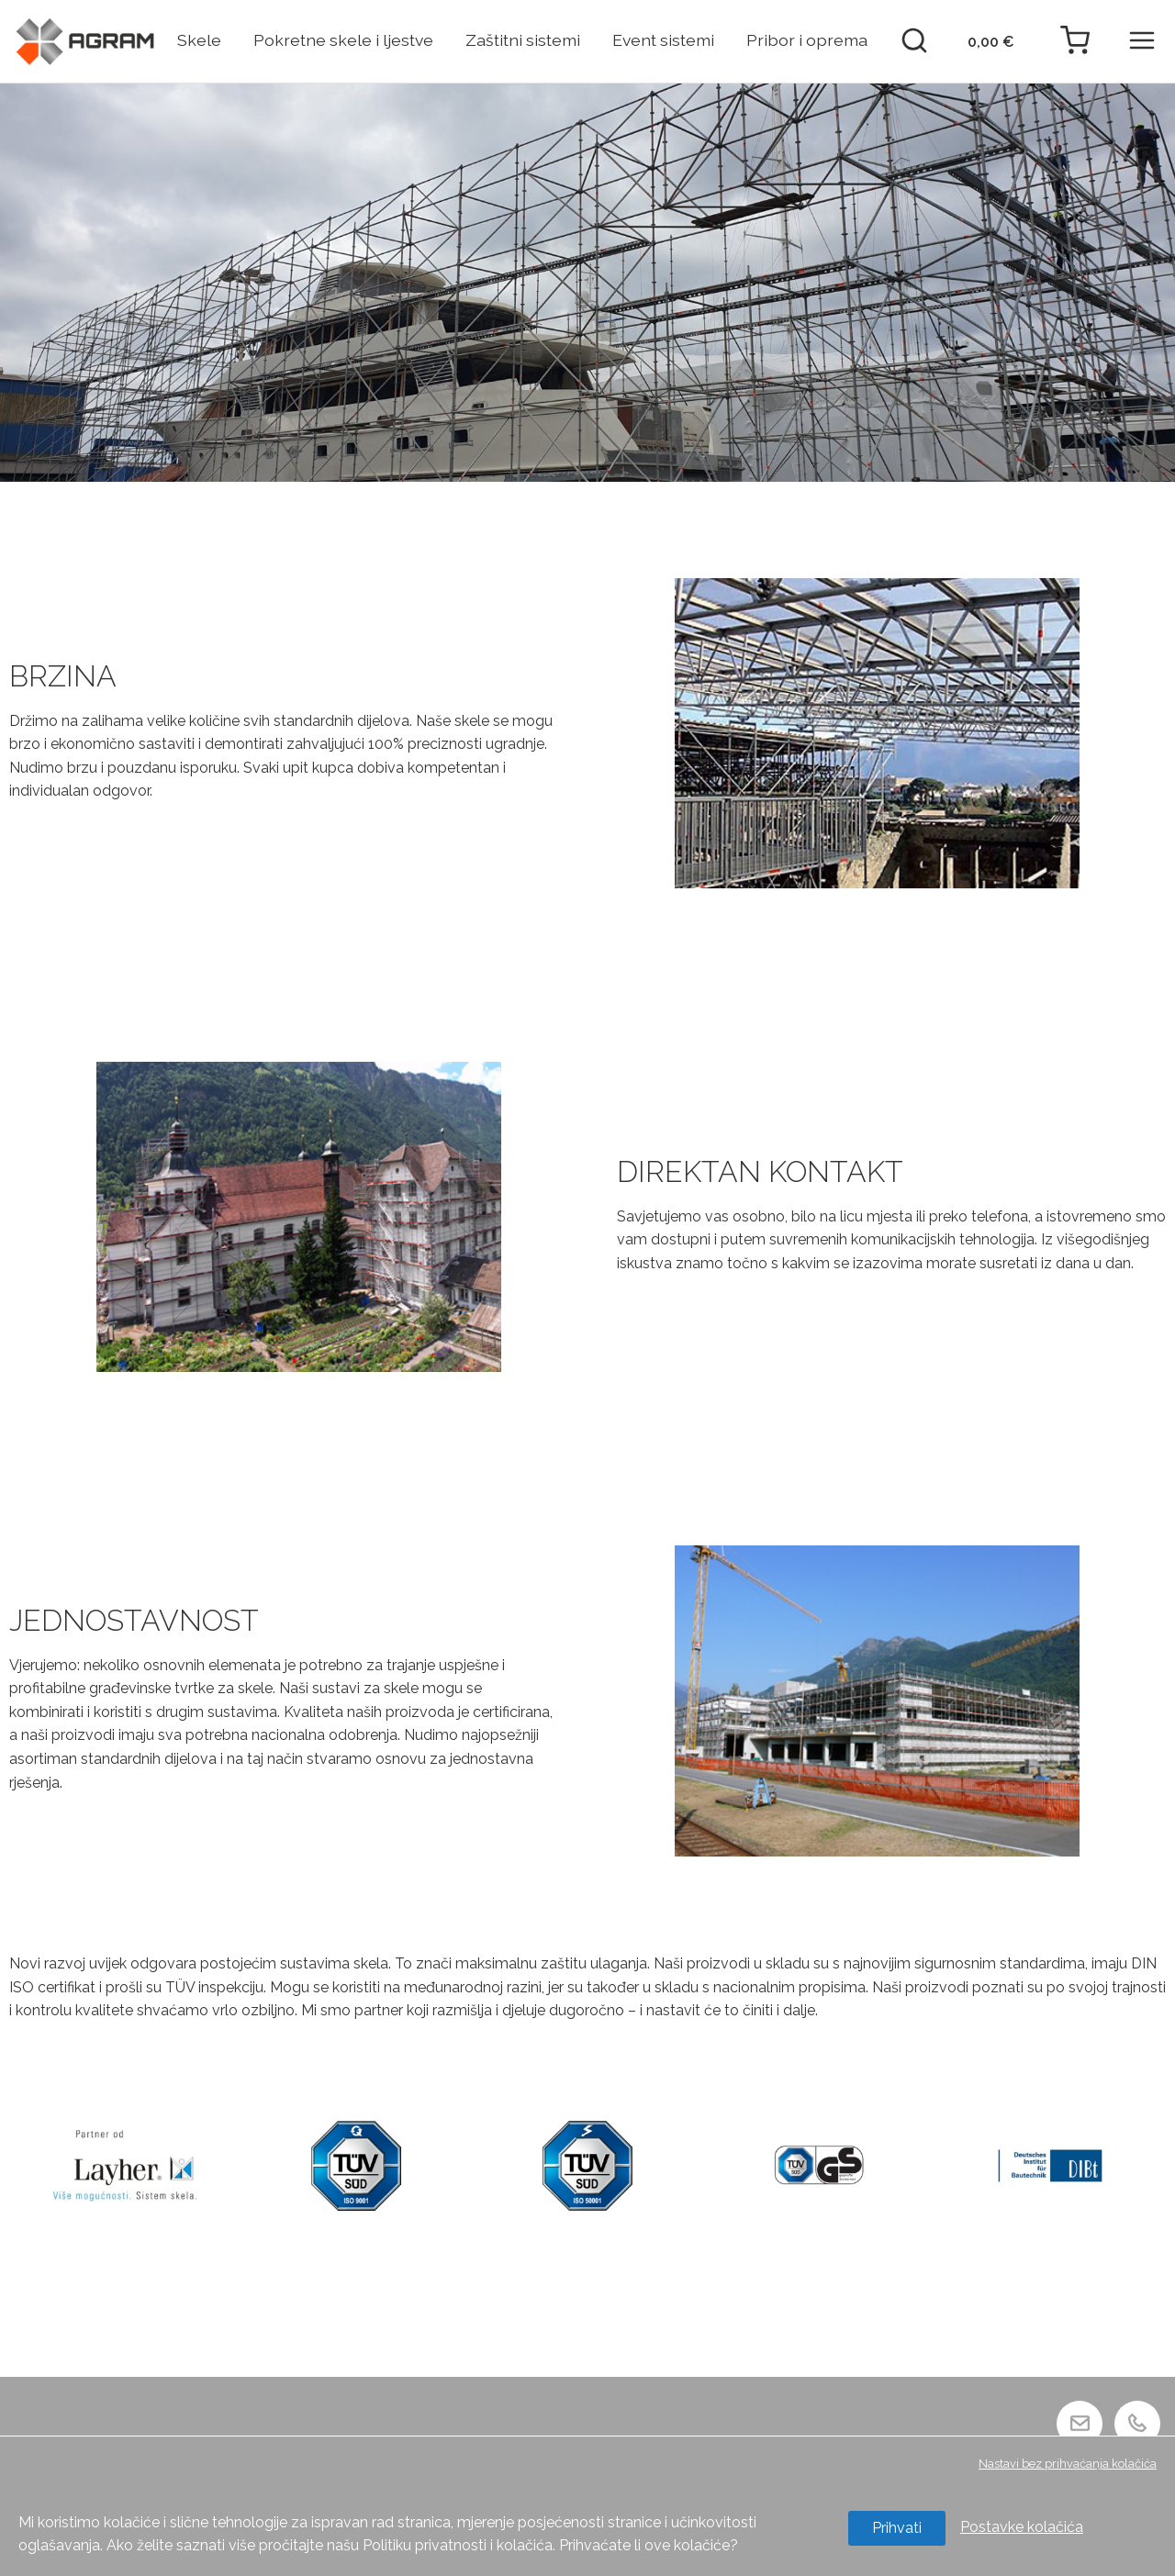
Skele (199, 40)
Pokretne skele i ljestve (343, 40)
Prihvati (897, 2528)
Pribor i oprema (806, 40)
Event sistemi (663, 40)
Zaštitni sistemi (522, 40)
